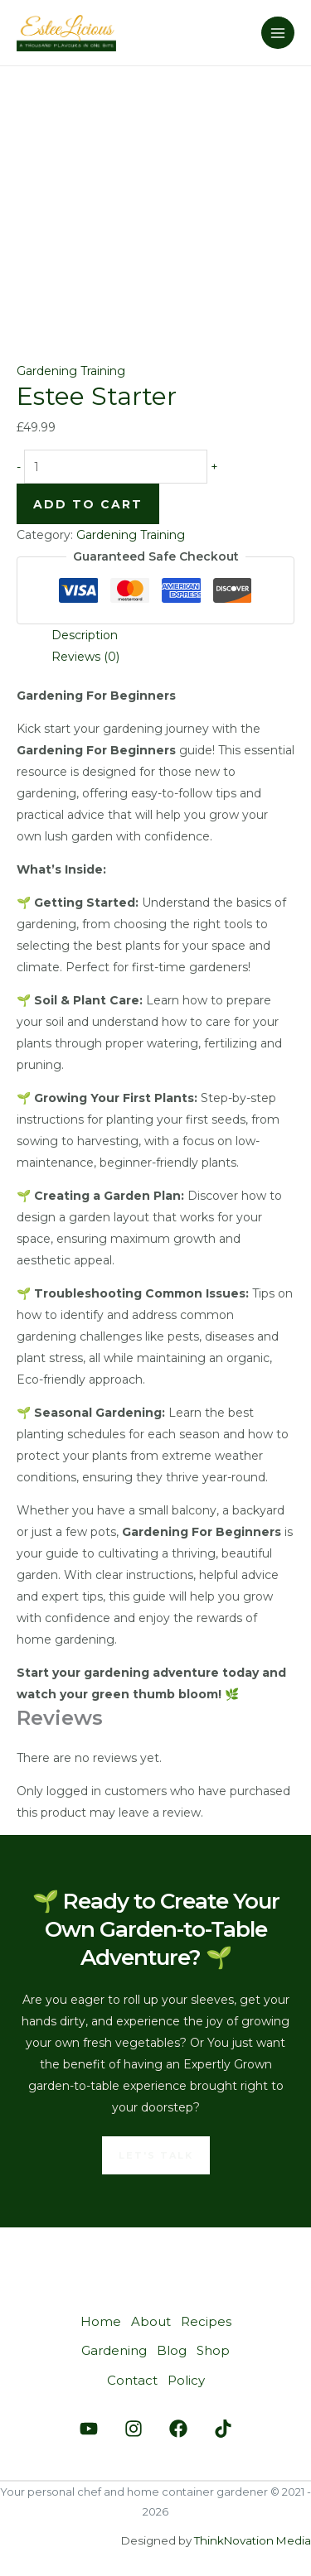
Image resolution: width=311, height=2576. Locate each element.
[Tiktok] (223, 2429)
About (151, 2321)
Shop (213, 2350)
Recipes (206, 2321)
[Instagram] (133, 2429)
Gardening (114, 2350)
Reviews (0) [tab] (85, 656)
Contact (132, 2380)
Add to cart (88, 504)
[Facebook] (178, 2429)
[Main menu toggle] (277, 33)
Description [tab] (84, 635)
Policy (186, 2380)
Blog (172, 2350)
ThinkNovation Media (252, 2540)
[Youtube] (89, 2429)
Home (100, 2321)
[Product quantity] (115, 467)
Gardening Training (71, 371)
